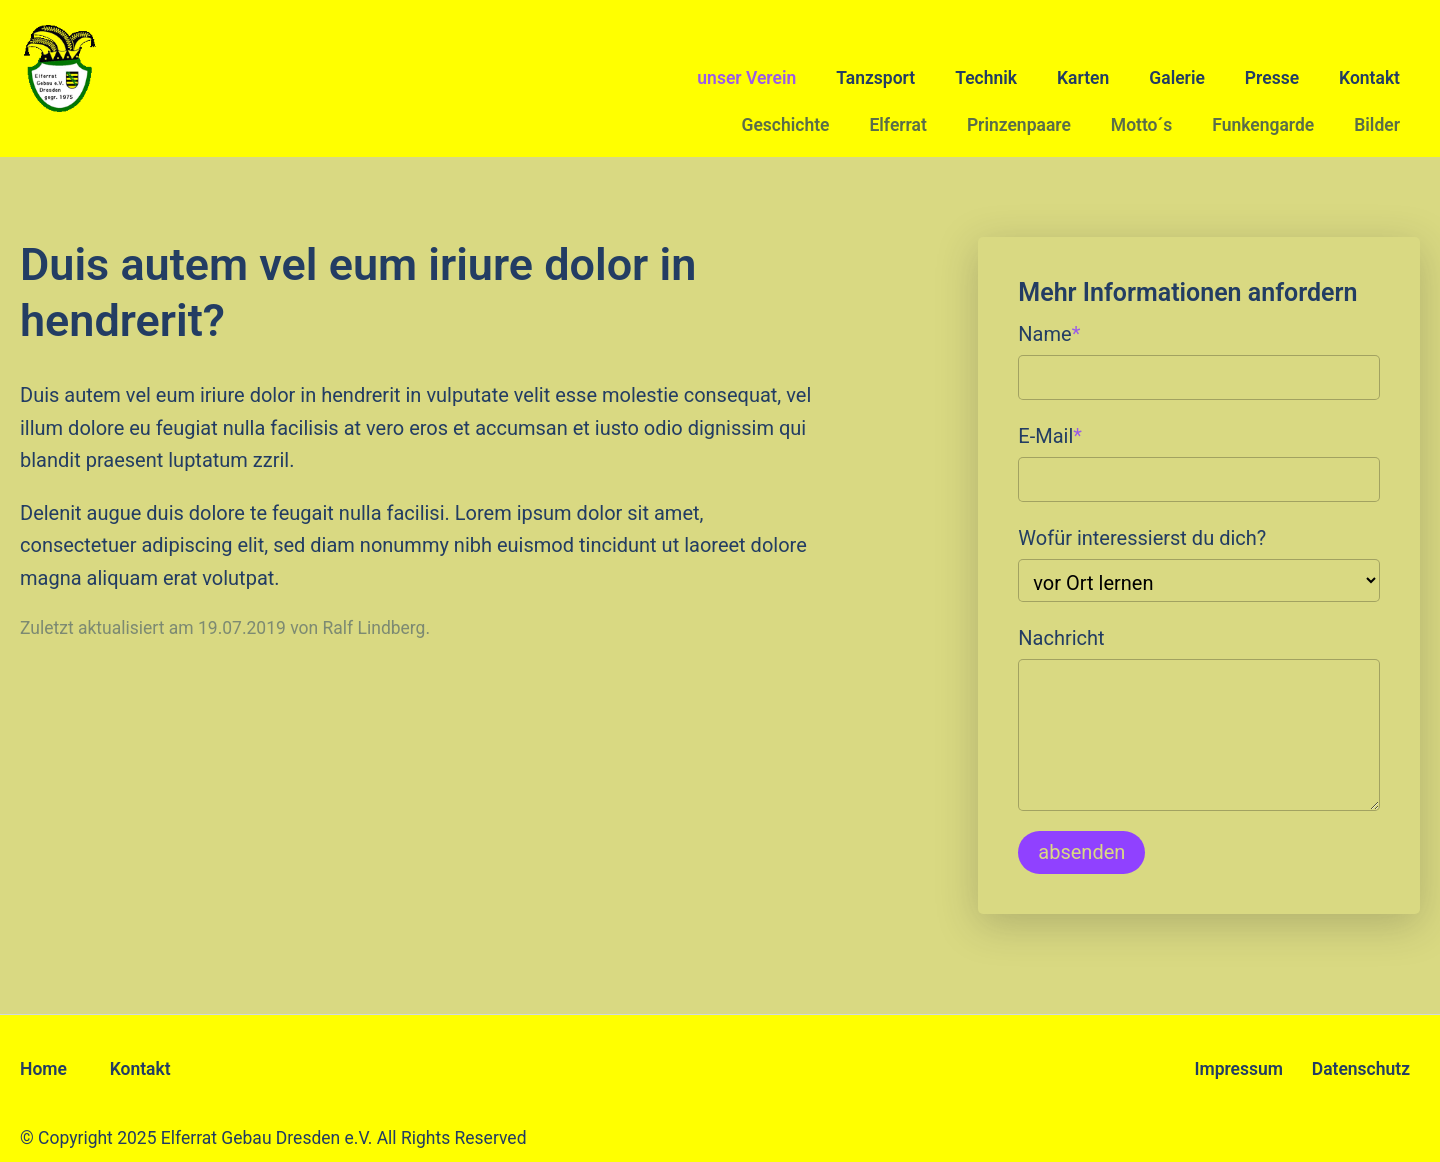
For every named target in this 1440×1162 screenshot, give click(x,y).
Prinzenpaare (1019, 125)
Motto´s (1141, 125)
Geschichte (785, 125)
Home (43, 1069)
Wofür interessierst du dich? (1142, 538)
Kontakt (1369, 78)
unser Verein (746, 78)
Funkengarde (1263, 125)
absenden (1081, 852)
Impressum (1238, 1069)
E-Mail (1050, 434)
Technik (986, 78)
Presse (1272, 78)
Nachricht (1061, 638)
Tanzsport (875, 78)
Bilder (1377, 125)
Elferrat (897, 125)
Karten (1083, 78)
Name (1049, 332)
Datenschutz (1361, 1069)
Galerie (1177, 78)
